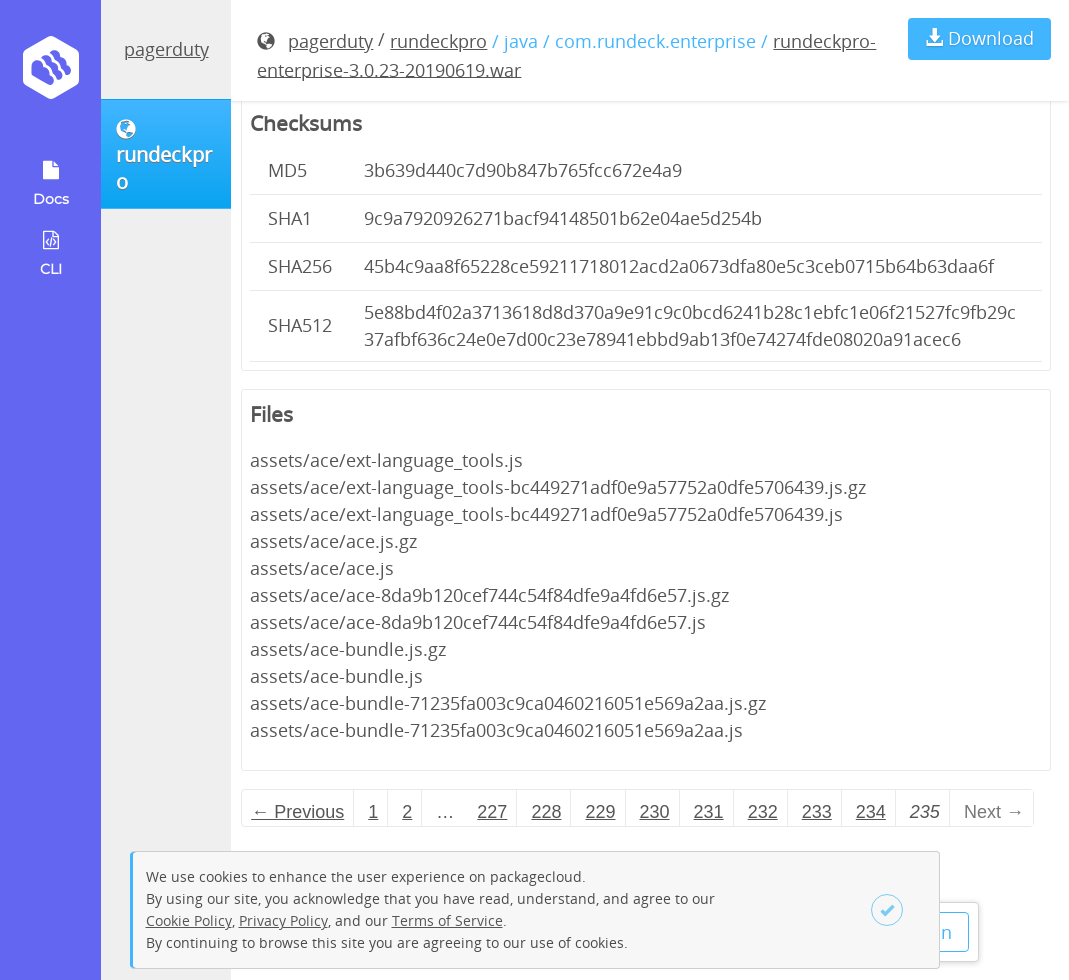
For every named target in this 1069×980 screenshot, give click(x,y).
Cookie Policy (189, 920)
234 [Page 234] (871, 812)
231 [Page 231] (709, 812)
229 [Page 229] (600, 812)
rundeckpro (438, 41)
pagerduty (166, 49)
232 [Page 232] (763, 812)
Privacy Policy (283, 920)
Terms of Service (447, 920)
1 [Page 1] (373, 812)
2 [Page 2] (407, 812)
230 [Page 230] (655, 812)
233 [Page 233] (817, 812)
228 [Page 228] (546, 812)
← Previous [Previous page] (297, 812)
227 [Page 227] (492, 812)
